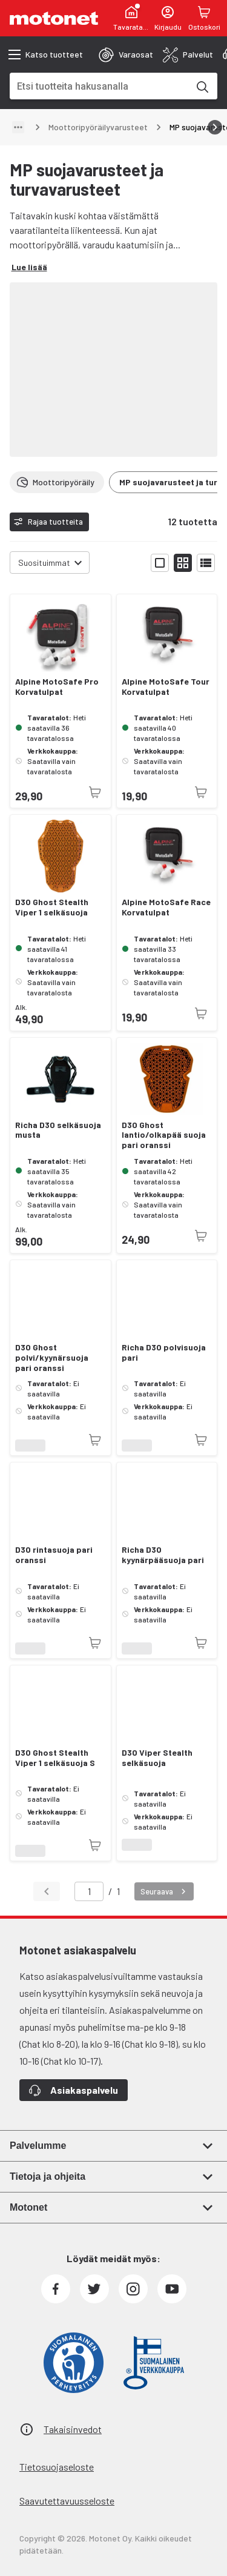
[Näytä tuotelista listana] (206, 563)
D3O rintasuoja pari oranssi (54, 1555)
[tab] (126, 54)
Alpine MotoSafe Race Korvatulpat (166, 907)
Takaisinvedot (73, 2429)
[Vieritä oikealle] (215, 127)
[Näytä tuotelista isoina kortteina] (160, 563)
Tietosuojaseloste (56, 2466)
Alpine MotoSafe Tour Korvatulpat (165, 687)
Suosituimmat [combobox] (44, 562)
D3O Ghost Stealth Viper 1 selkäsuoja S (55, 1758)
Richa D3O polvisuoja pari (164, 1353)
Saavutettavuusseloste (66, 2500)
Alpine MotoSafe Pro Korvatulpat (57, 687)
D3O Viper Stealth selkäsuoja (157, 1758)
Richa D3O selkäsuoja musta (58, 1130)
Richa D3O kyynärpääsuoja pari (163, 1555)
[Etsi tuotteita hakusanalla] (201, 86)
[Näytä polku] (18, 127)
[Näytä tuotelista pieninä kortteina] (183, 563)
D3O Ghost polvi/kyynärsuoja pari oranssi (51, 1358)
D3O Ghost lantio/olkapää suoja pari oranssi (164, 1135)
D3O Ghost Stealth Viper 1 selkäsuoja (51, 907)
